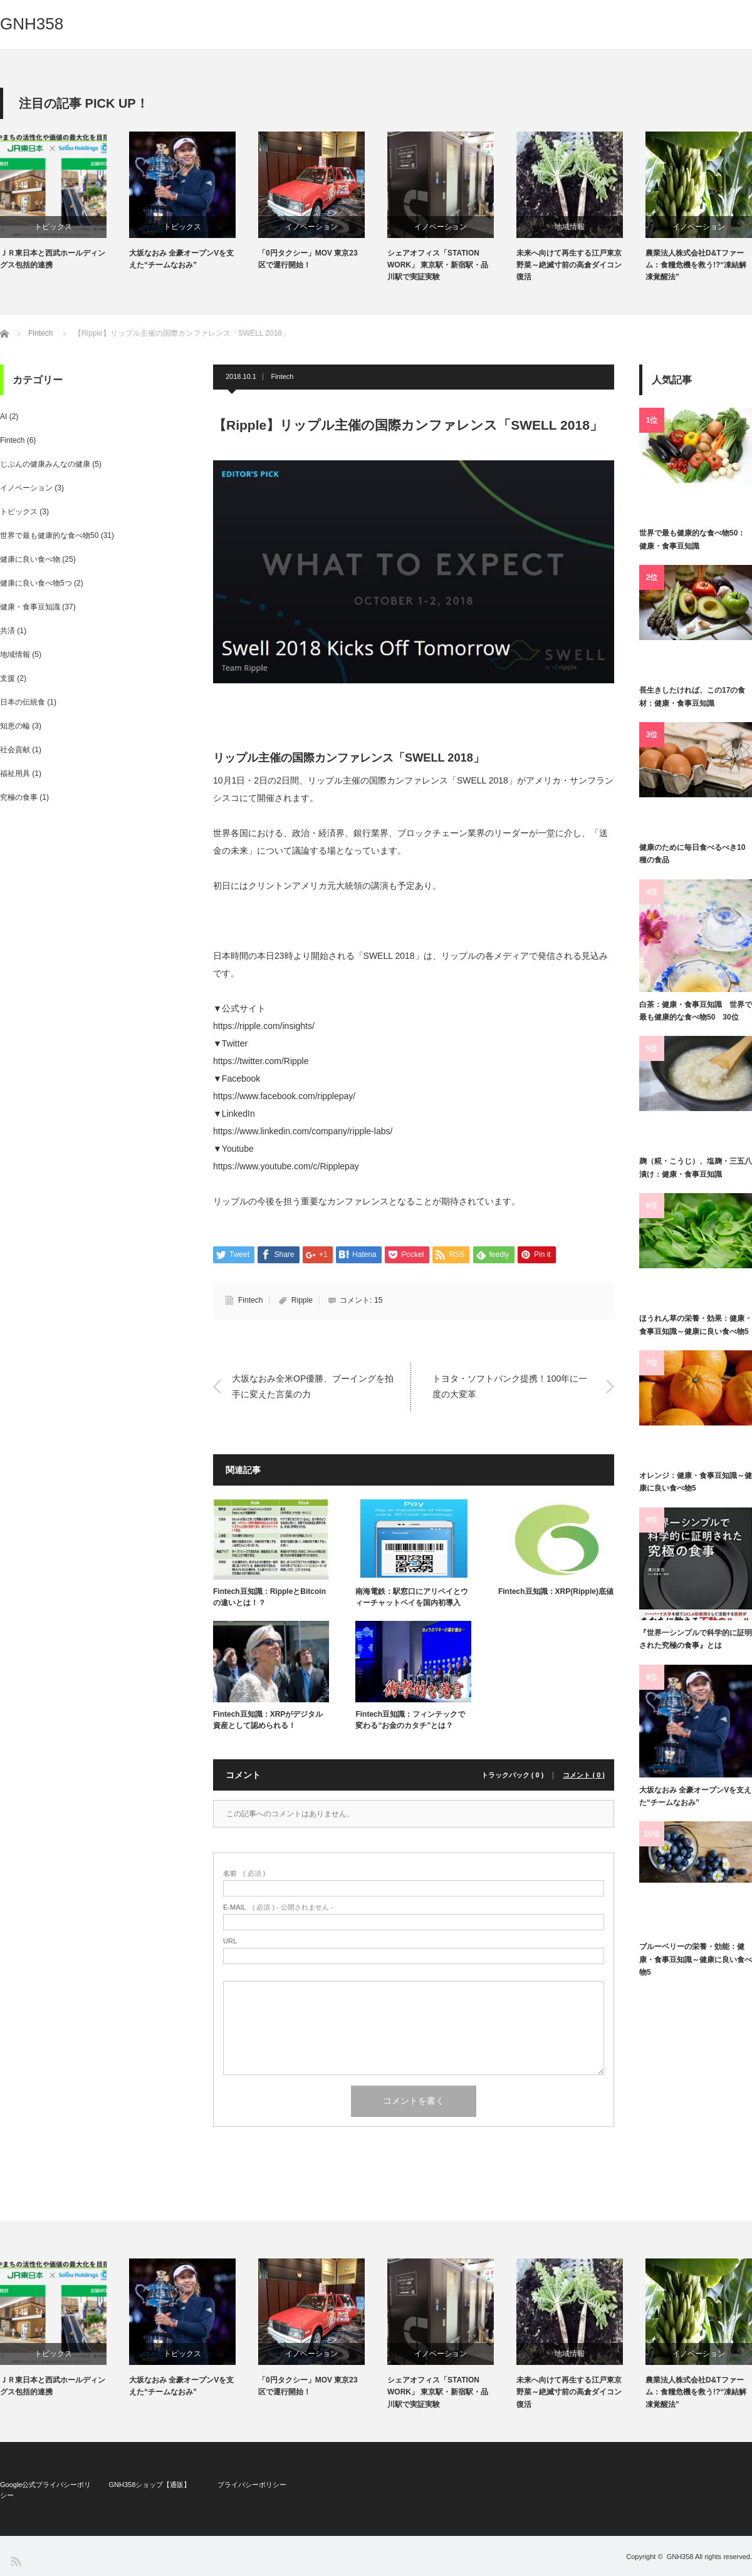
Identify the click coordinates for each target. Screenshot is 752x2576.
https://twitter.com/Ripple (261, 1061)
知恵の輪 (15, 726)
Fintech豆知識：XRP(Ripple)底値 (556, 1591)
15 (378, 1300)
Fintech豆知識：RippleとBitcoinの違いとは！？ (269, 1597)
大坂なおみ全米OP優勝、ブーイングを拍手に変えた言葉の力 (313, 1386)
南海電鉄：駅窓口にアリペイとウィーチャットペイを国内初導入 (411, 1597)
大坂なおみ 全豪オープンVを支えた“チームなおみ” (181, 259)
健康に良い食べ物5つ (36, 583)
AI (3, 416)
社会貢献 (15, 749)
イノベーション (311, 226)
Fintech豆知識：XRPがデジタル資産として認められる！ (268, 1720)
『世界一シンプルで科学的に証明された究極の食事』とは (695, 1639)
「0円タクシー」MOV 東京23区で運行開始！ (308, 259)
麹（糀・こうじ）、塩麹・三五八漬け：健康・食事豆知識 (695, 1167)
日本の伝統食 (22, 702)
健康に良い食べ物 (30, 559)
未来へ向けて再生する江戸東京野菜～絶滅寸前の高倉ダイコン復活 (569, 265)
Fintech (282, 376)
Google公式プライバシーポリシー (45, 2490)
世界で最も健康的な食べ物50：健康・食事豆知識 (692, 539)
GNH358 (31, 24)
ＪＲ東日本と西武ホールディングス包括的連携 (52, 259)
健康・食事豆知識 (30, 607)
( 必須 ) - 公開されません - (278, 1907)
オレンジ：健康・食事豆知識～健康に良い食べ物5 (695, 1481)
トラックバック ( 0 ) (512, 1775)
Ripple (302, 1300)
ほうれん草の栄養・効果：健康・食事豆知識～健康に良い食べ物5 (695, 1324)
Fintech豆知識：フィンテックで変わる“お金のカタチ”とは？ (410, 1720)
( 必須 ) (244, 1873)
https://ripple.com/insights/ (264, 1026)
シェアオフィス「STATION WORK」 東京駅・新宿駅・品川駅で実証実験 (437, 265)
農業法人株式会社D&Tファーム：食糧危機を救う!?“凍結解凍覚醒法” (695, 265)
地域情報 (570, 226)
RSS (15, 2560)
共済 (7, 630)
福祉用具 (15, 773)
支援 (7, 678)
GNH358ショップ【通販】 (149, 2484)
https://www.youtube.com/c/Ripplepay (286, 1166)
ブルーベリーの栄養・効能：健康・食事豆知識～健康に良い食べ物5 (695, 1959)
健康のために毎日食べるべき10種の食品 (692, 853)
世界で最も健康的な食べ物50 (49, 535)
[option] (64, 201)
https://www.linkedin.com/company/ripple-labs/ (302, 1131)
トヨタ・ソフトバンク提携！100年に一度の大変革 (509, 1386)
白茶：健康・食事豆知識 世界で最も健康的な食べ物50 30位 (695, 1011)
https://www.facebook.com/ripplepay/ (284, 1096)
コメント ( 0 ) (584, 1775)
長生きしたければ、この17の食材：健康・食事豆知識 (692, 696)
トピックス (53, 226)
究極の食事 (19, 797)
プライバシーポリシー (251, 2484)
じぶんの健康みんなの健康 (45, 464)
